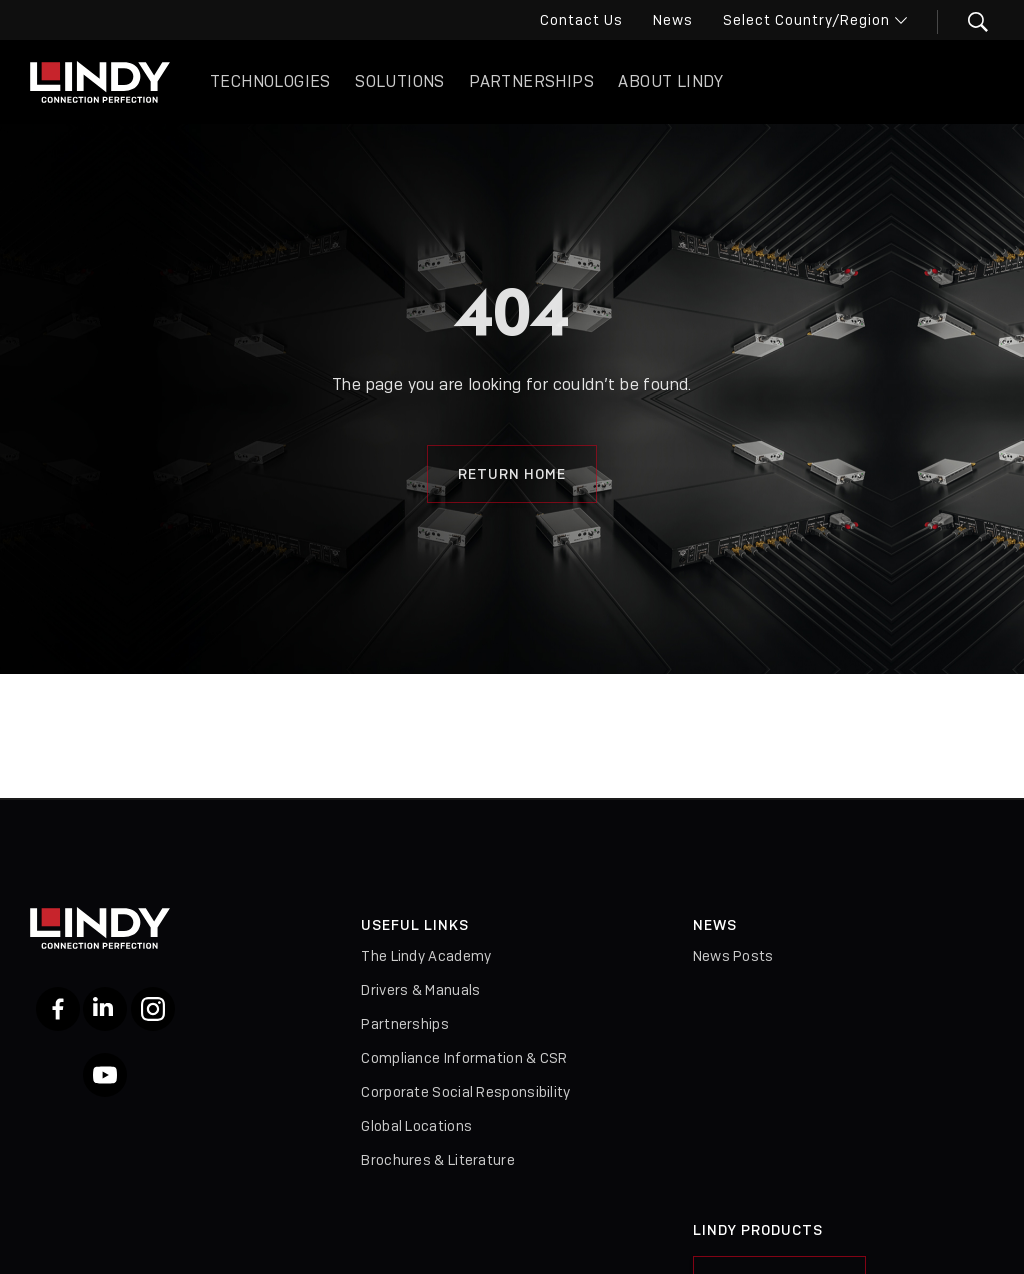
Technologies (270, 81)
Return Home (512, 474)
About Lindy (670, 81)
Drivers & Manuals (420, 990)
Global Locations (416, 1126)
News (673, 20)
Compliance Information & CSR (464, 1058)
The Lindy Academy (426, 956)
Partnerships (531, 81)
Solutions (400, 81)
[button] (965, 22)
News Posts (733, 956)
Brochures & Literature (438, 1160)
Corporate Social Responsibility (465, 1092)
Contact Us (581, 20)
